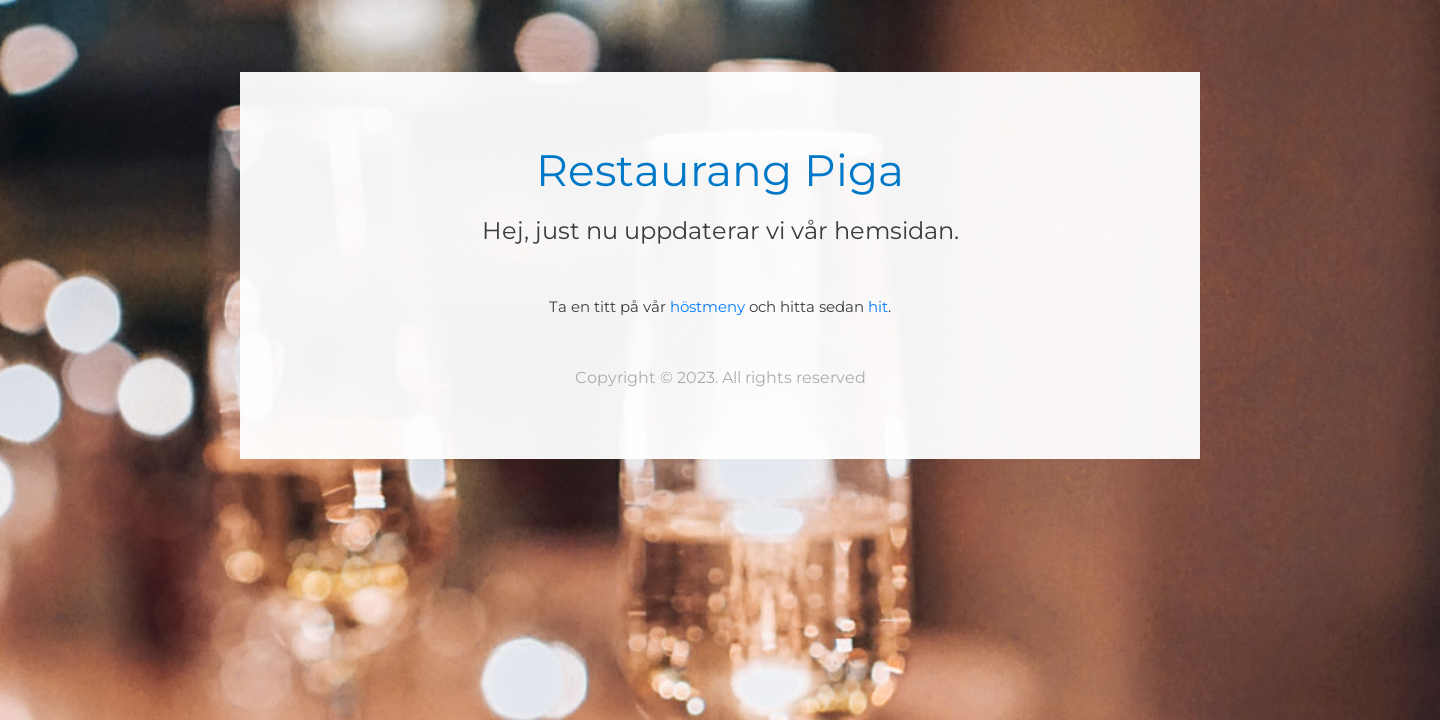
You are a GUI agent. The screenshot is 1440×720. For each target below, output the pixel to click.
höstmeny (707, 306)
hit (878, 306)
